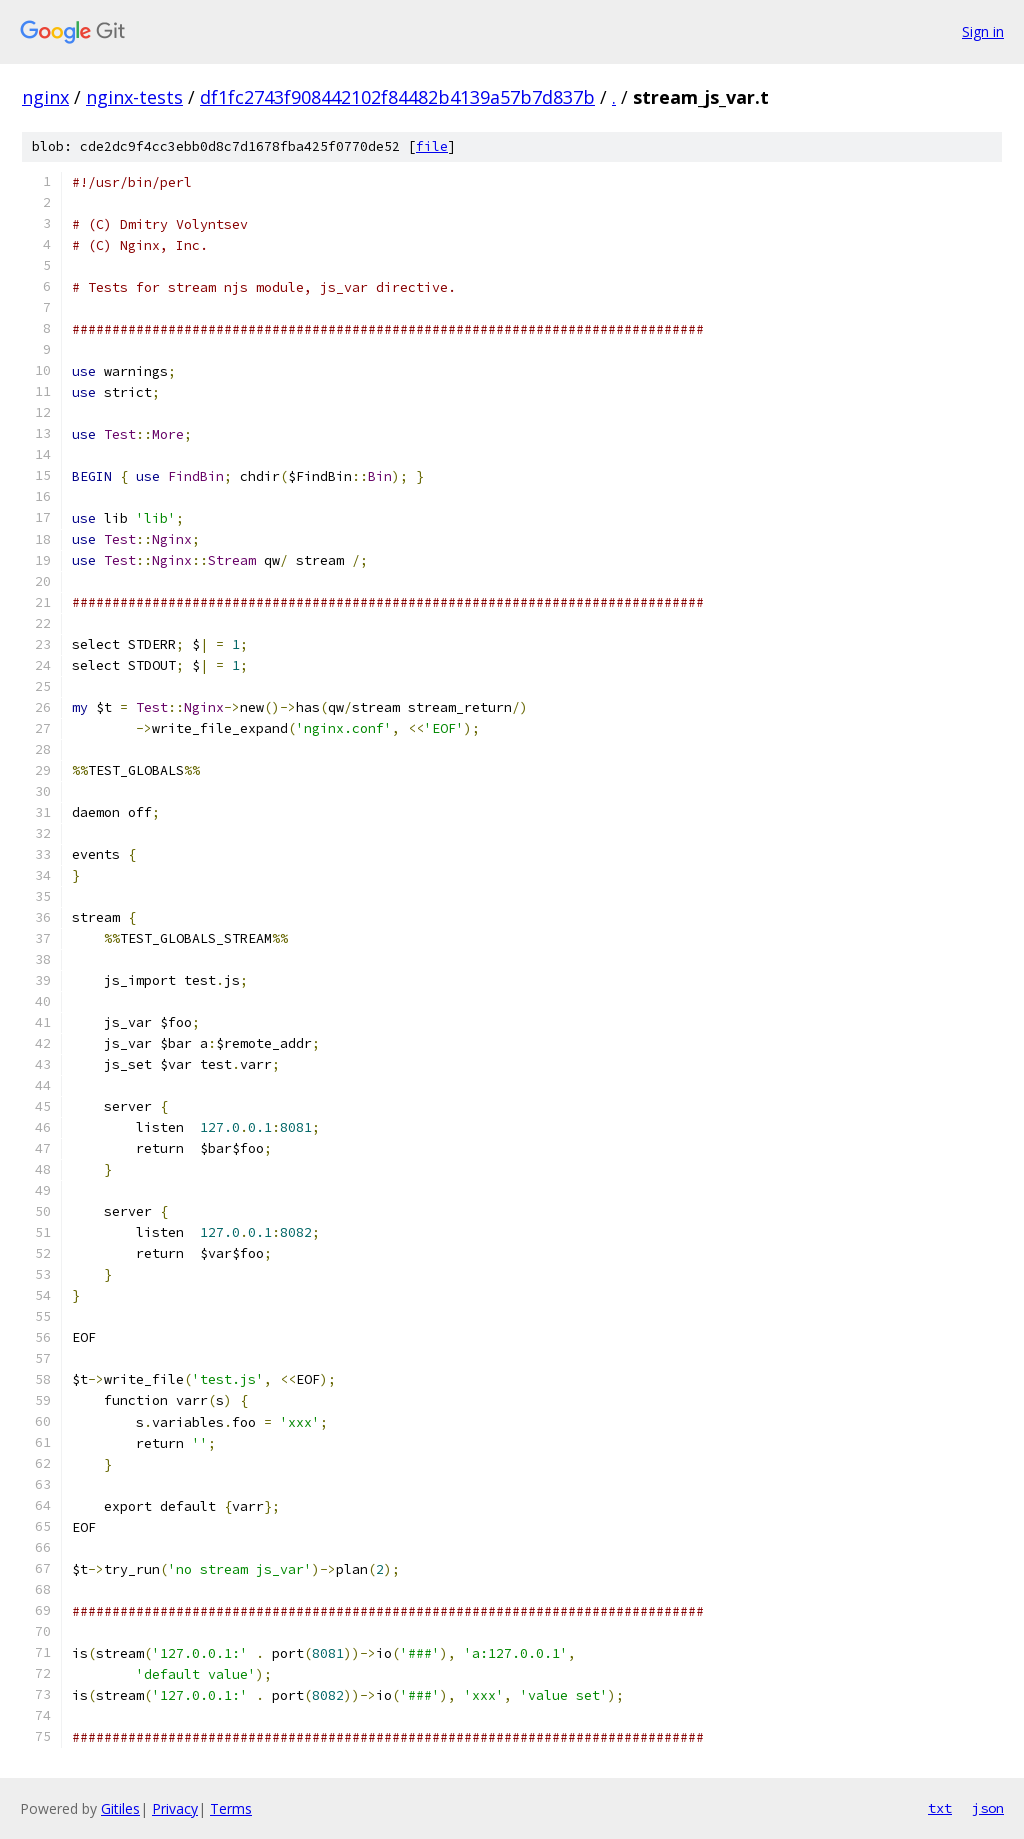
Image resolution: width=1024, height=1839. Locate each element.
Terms (231, 1808)
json (988, 1808)
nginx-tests (134, 97)
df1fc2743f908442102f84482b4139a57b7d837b (397, 97)
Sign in (983, 31)
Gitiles (120, 1808)
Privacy (175, 1808)
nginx (45, 97)
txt (940, 1808)
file (432, 146)
